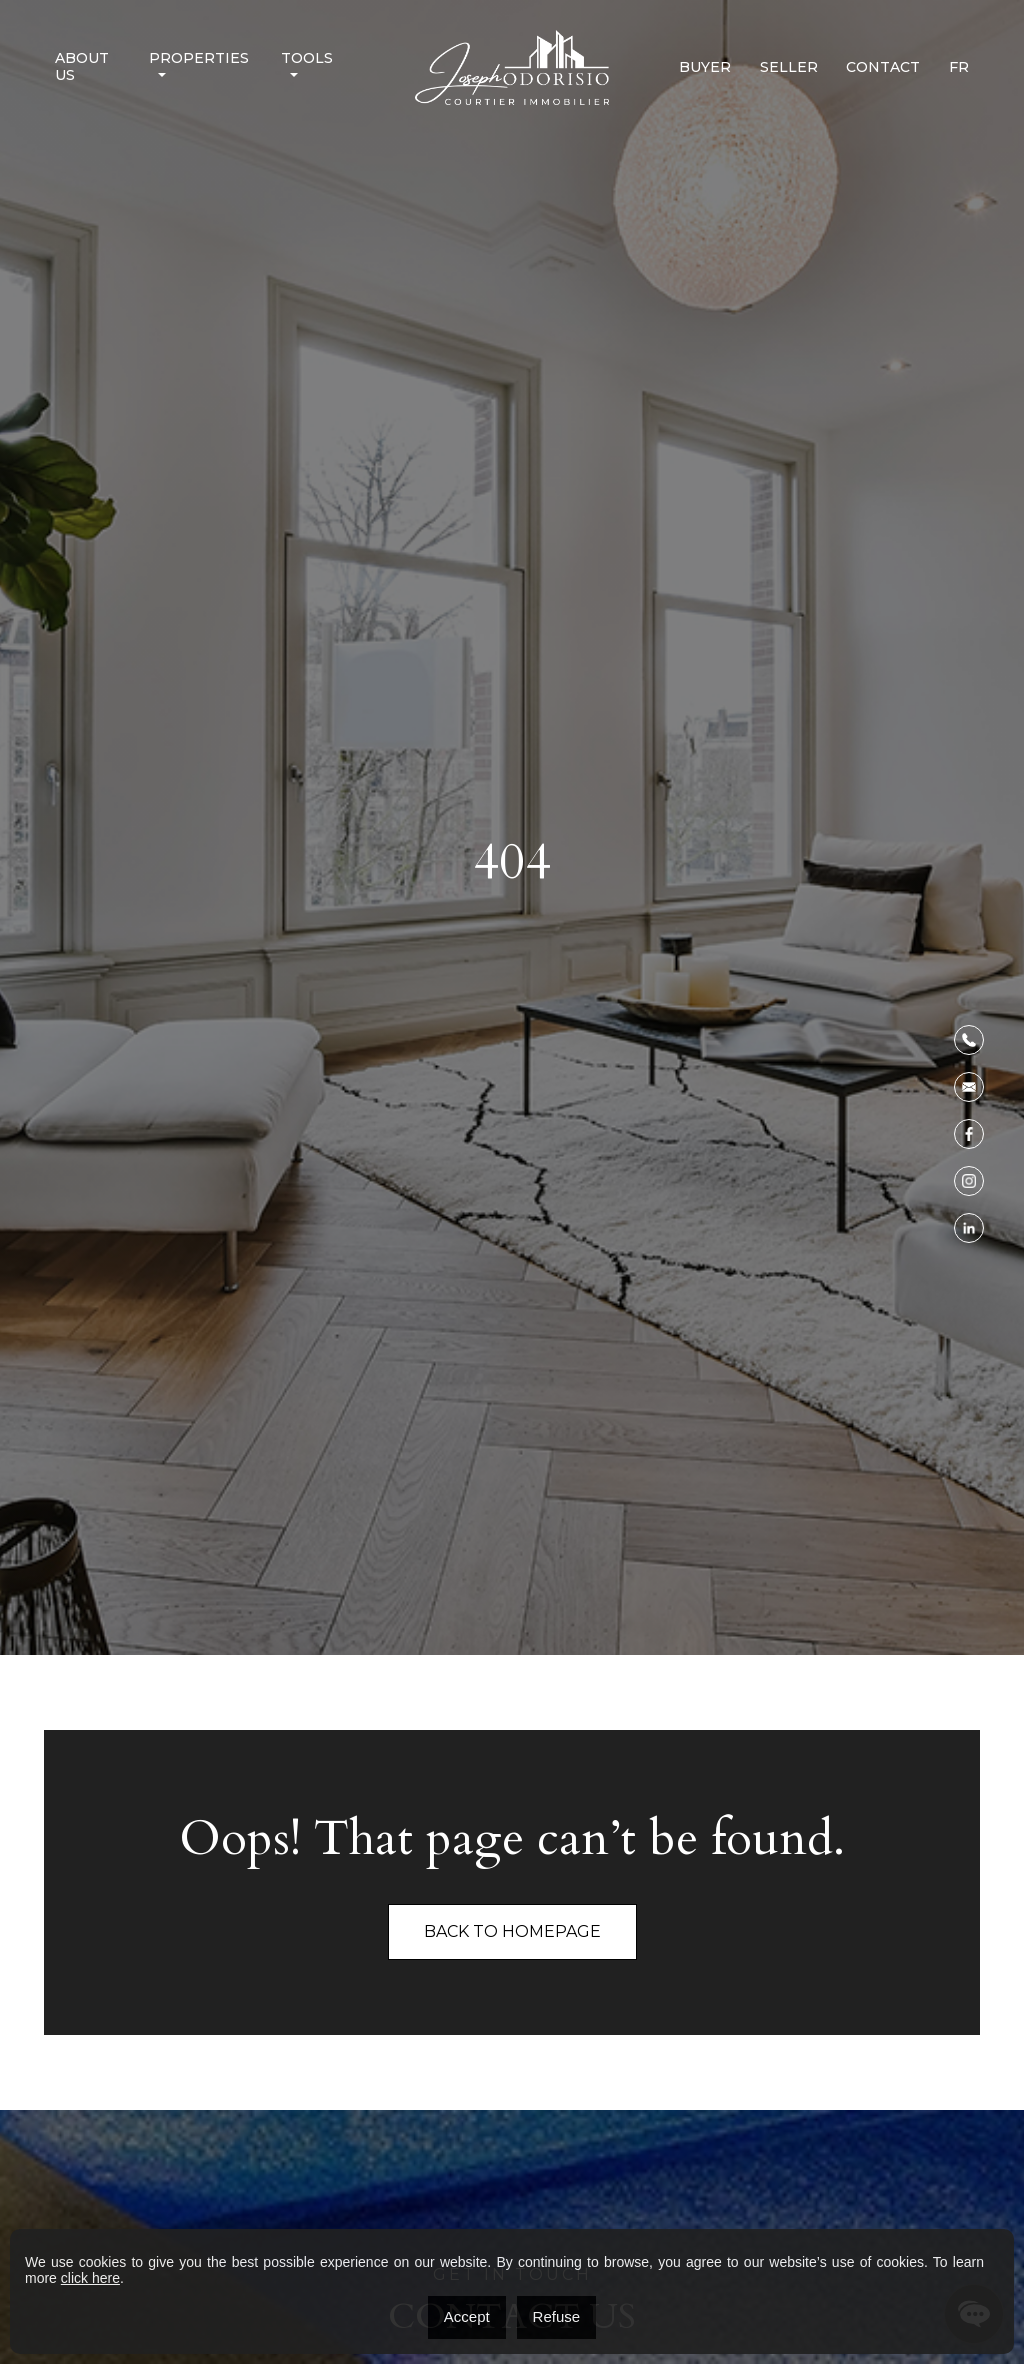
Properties (199, 58)
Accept (467, 2316)
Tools (307, 58)
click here (90, 2278)
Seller (789, 67)
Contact (883, 67)
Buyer (705, 67)
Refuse (557, 2316)
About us (82, 67)
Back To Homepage (512, 1931)
